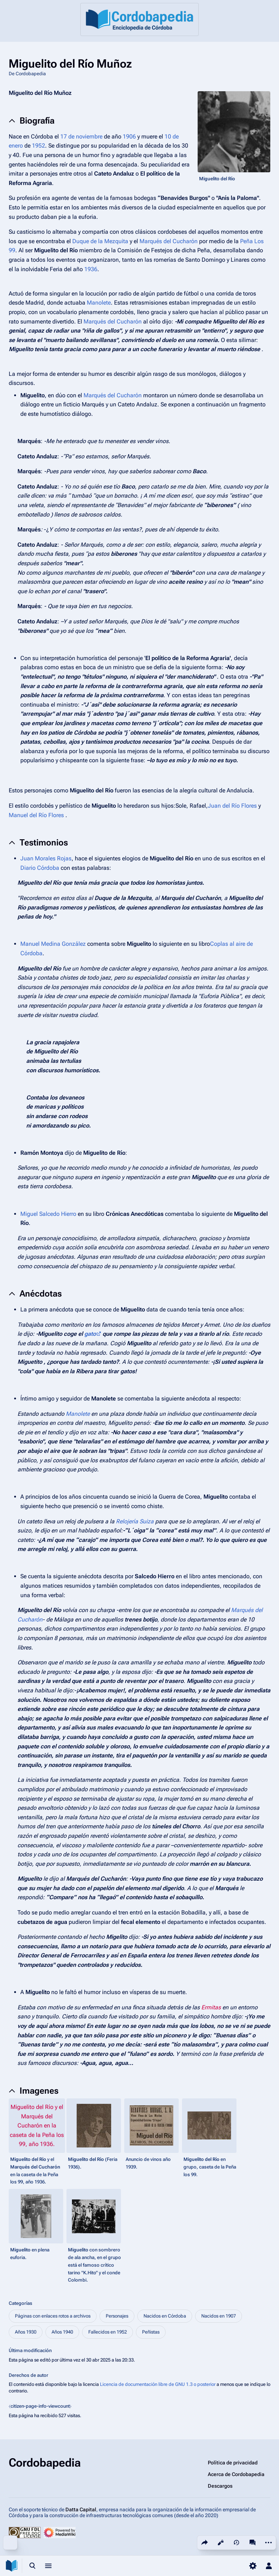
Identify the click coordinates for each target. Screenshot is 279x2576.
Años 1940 (62, 2332)
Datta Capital (80, 2509)
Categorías (20, 2303)
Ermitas (211, 2007)
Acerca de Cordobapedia (236, 2474)
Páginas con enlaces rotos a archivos (52, 2316)
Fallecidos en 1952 (107, 2332)
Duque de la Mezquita (100, 241)
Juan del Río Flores (232, 805)
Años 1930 (25, 2332)
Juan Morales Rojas (46, 858)
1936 (90, 269)
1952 (38, 145)
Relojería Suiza (135, 1521)
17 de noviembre (81, 136)
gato (90, 1333)
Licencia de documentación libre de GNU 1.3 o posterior (157, 2384)
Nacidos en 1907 (218, 2316)
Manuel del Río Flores (36, 815)
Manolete (99, 302)
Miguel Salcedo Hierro (48, 1213)
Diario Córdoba (39, 867)
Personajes (117, 2316)
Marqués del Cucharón (169, 241)
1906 (129, 136)
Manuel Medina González (53, 943)
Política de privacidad (233, 2463)
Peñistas (150, 2332)
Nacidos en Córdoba (164, 2316)
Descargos (220, 2486)
